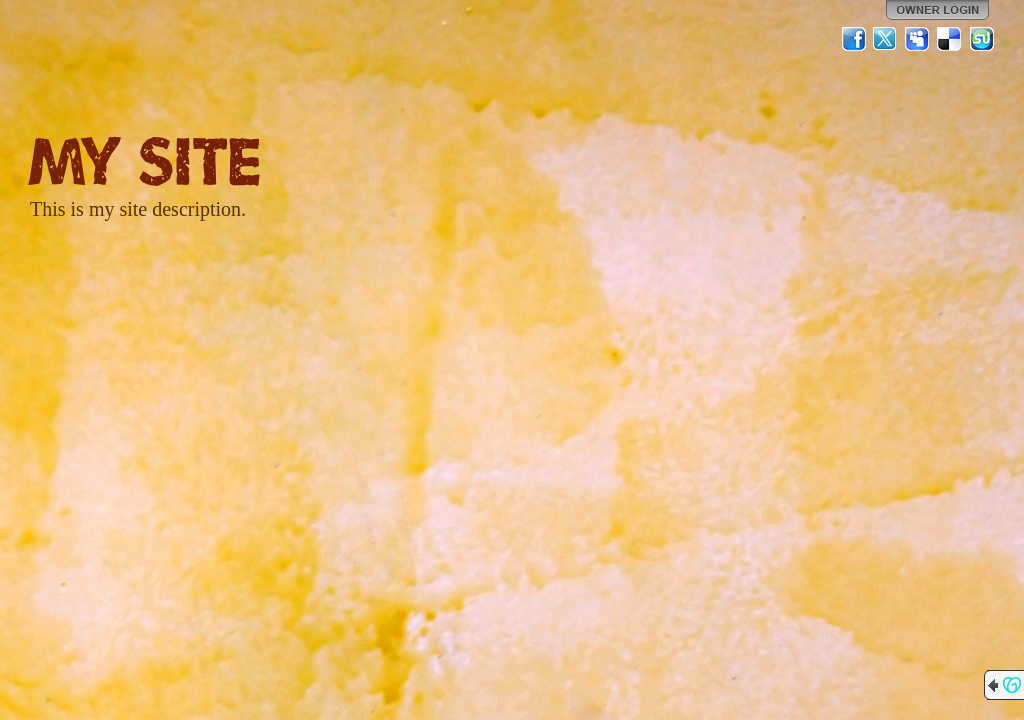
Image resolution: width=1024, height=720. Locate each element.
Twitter (886, 39)
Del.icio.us (950, 39)
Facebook (854, 39)
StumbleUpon (982, 39)
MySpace (918, 39)
